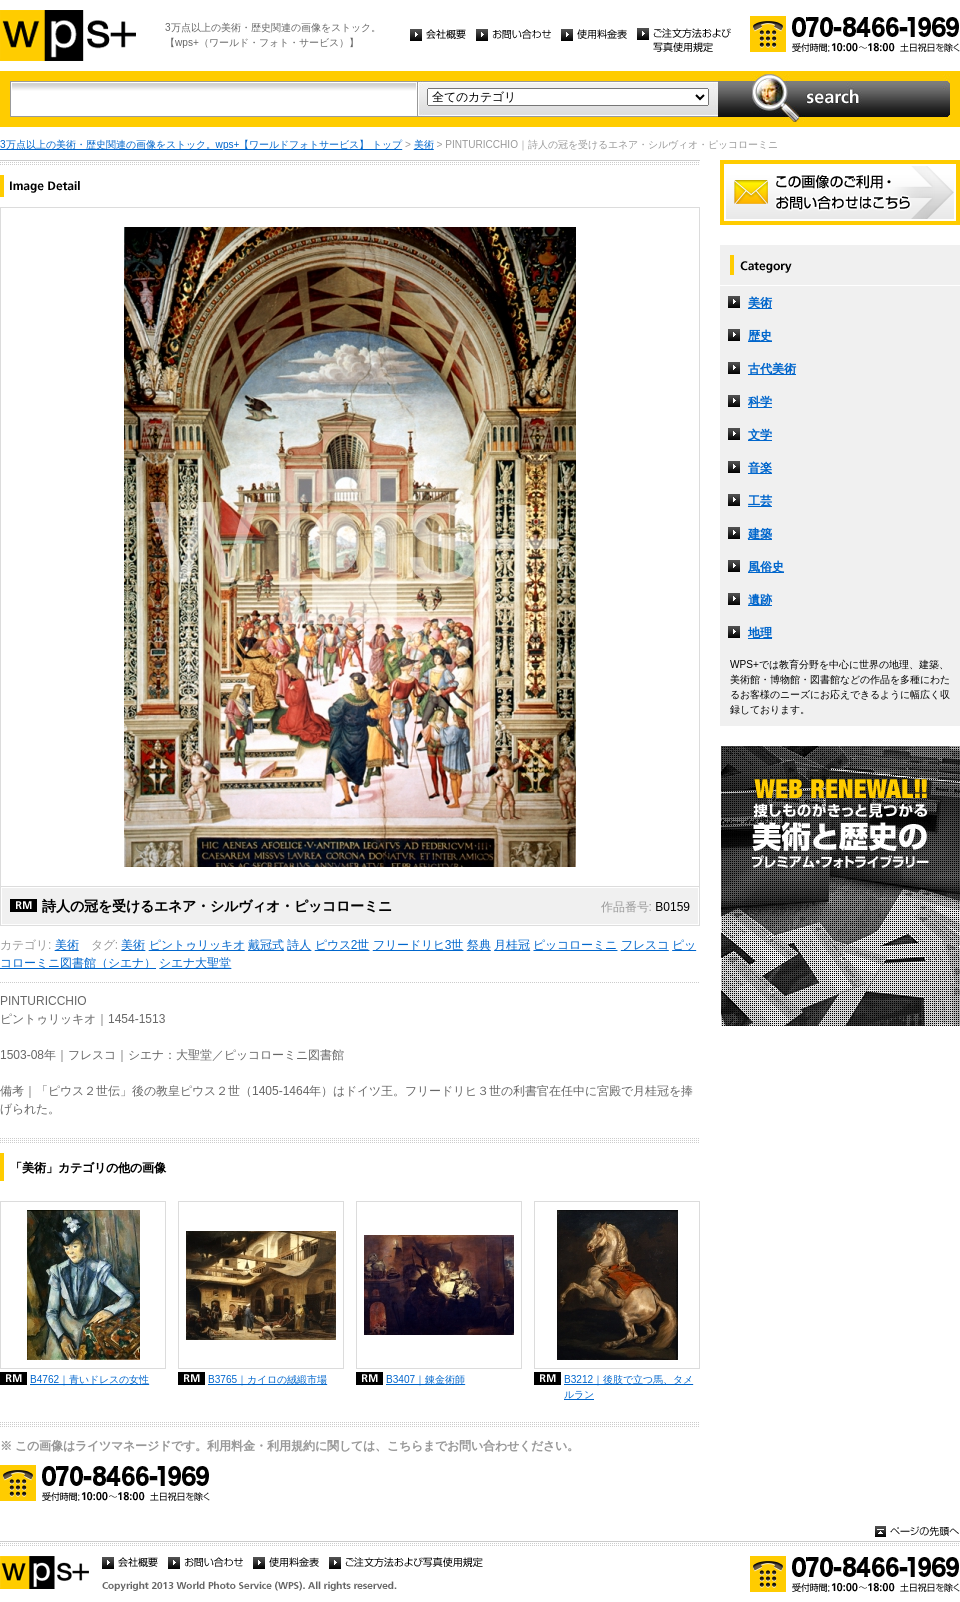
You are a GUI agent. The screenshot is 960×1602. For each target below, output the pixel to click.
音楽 (760, 468)
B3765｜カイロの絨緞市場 (267, 1379)
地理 (760, 633)
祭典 (479, 945)
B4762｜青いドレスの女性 (89, 1379)
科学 (760, 402)
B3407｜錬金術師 (425, 1379)
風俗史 (766, 567)
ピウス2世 (342, 945)
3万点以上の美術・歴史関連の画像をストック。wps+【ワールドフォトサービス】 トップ (201, 144)
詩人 (299, 945)
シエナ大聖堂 (195, 963)
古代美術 (772, 369)
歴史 (760, 336)
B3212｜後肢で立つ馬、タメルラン (628, 1387)
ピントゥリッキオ (197, 945)
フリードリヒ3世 (418, 945)
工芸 (760, 501)
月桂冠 (512, 945)
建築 (760, 534)
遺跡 (760, 600)
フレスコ (645, 945)
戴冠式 (266, 945)
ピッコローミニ (575, 945)
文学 (760, 435)
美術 (424, 144)
